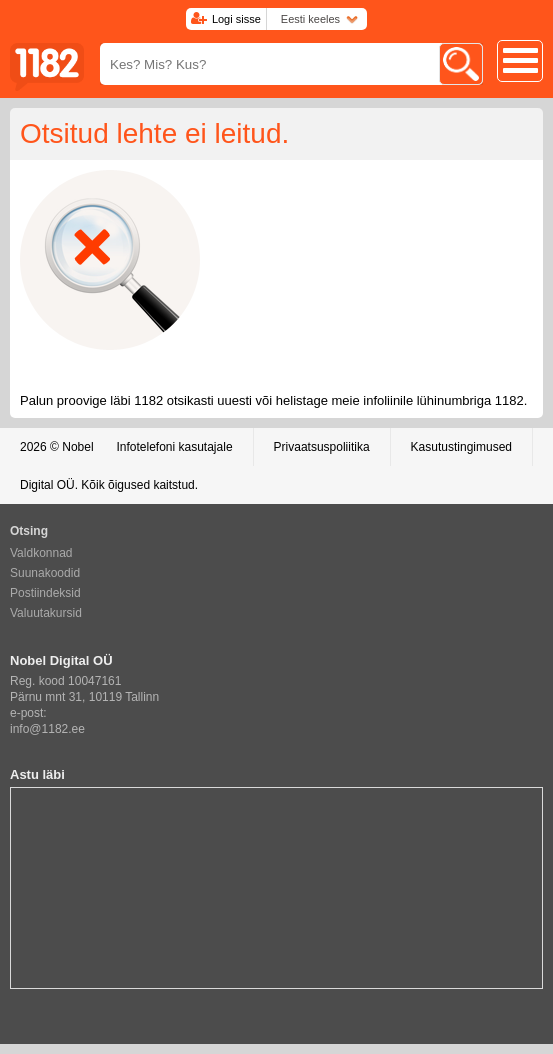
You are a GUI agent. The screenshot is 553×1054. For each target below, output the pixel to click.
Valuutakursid (46, 613)
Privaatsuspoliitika (322, 447)
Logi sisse (236, 19)
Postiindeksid (45, 593)
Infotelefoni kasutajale (174, 447)
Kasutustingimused (461, 447)
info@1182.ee (47, 729)
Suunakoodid (45, 573)
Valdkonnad (41, 553)
